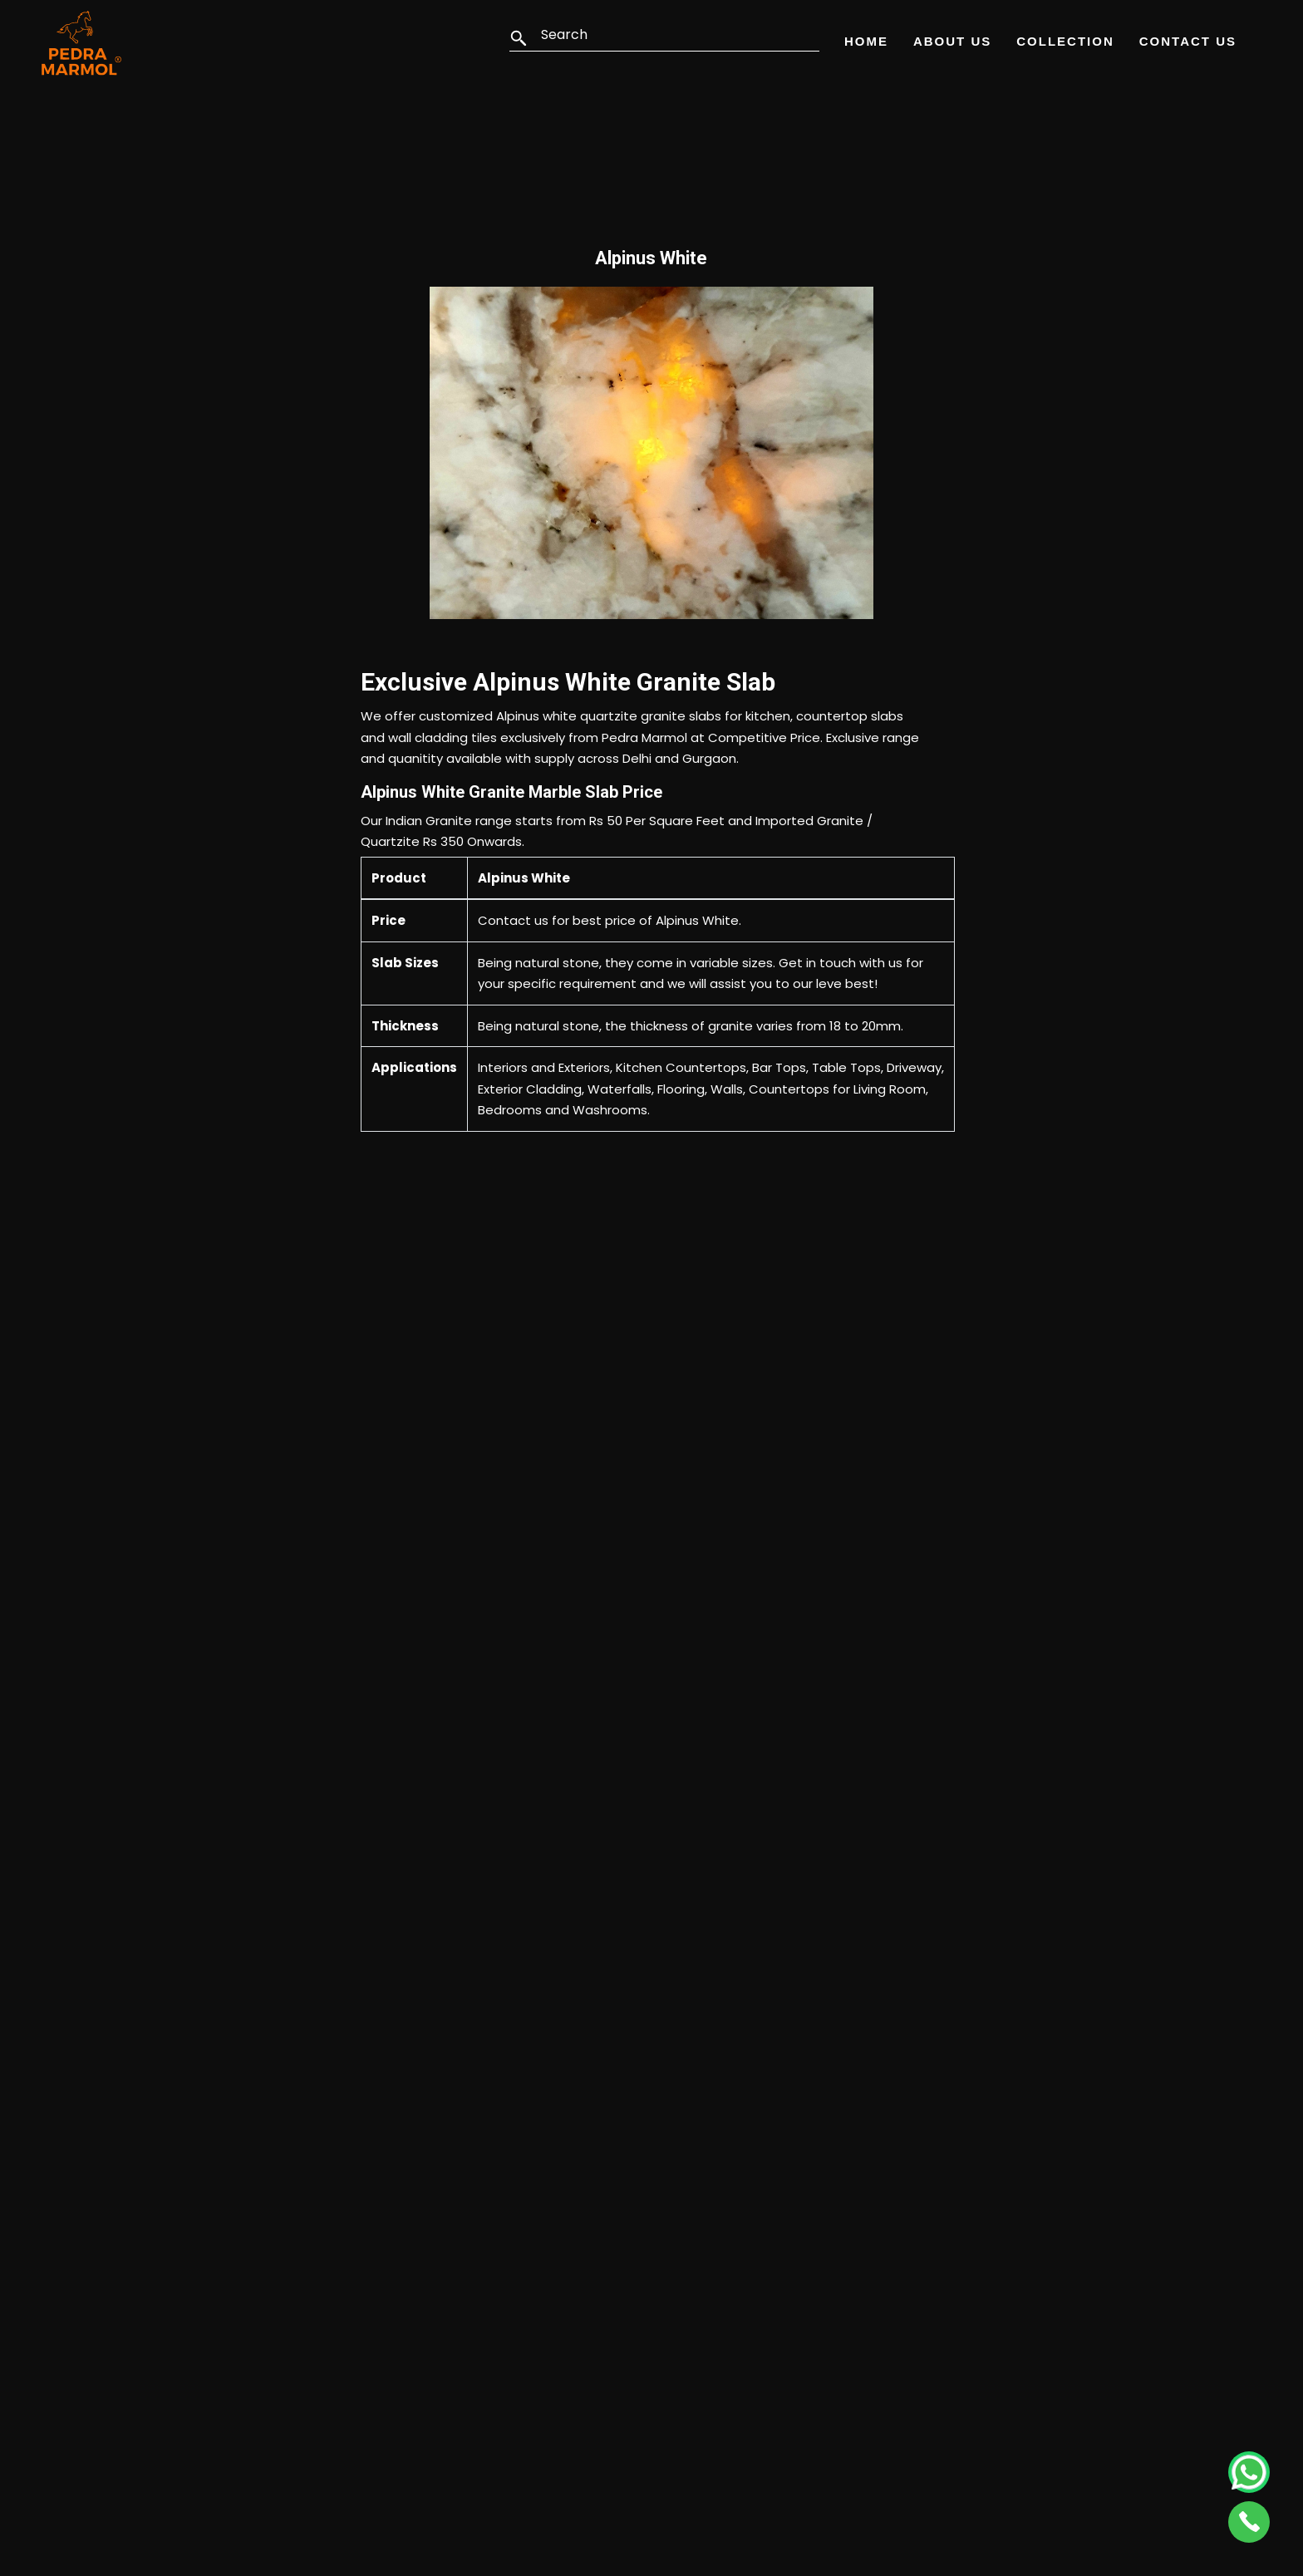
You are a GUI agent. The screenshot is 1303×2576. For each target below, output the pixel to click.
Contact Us (1188, 41)
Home (866, 41)
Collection (1065, 41)
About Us (952, 41)
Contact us (513, 920)
